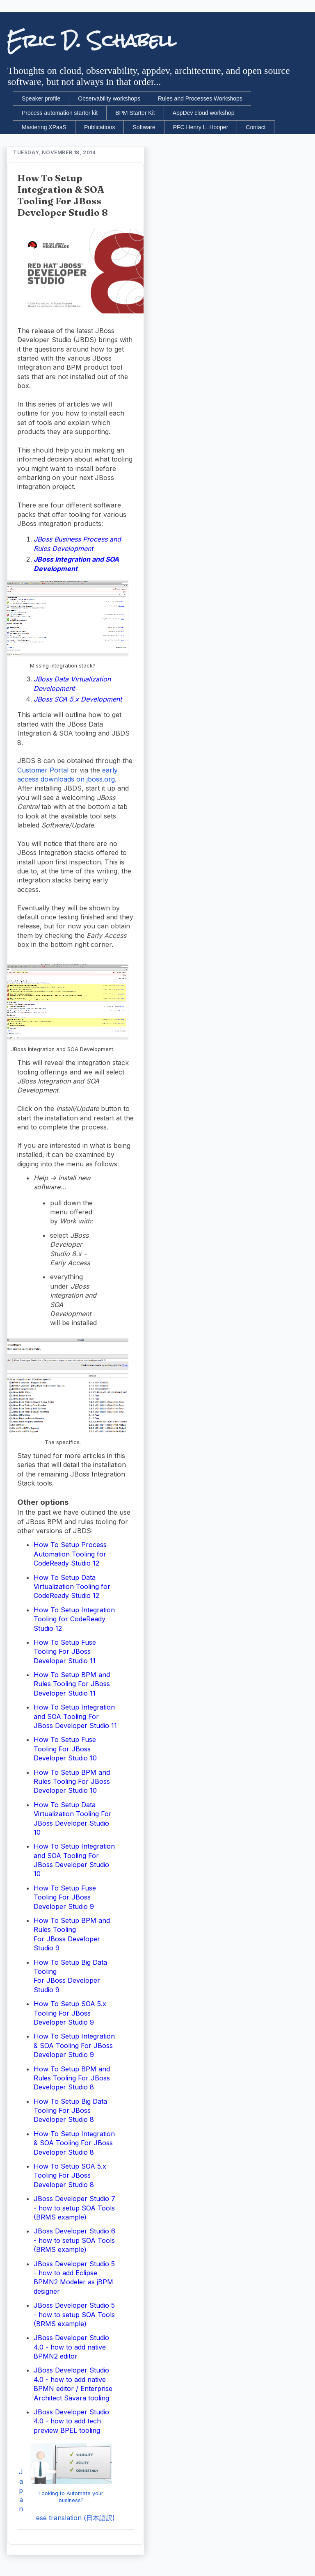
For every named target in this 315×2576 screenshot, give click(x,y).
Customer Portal (42, 770)
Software (143, 127)
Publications (99, 127)
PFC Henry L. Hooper (200, 127)
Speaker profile (41, 98)
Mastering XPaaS (44, 127)
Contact (255, 127)
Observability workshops (109, 98)
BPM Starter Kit (135, 113)
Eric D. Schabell (91, 40)
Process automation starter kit (60, 113)
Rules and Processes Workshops (200, 98)
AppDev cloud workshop (204, 113)
